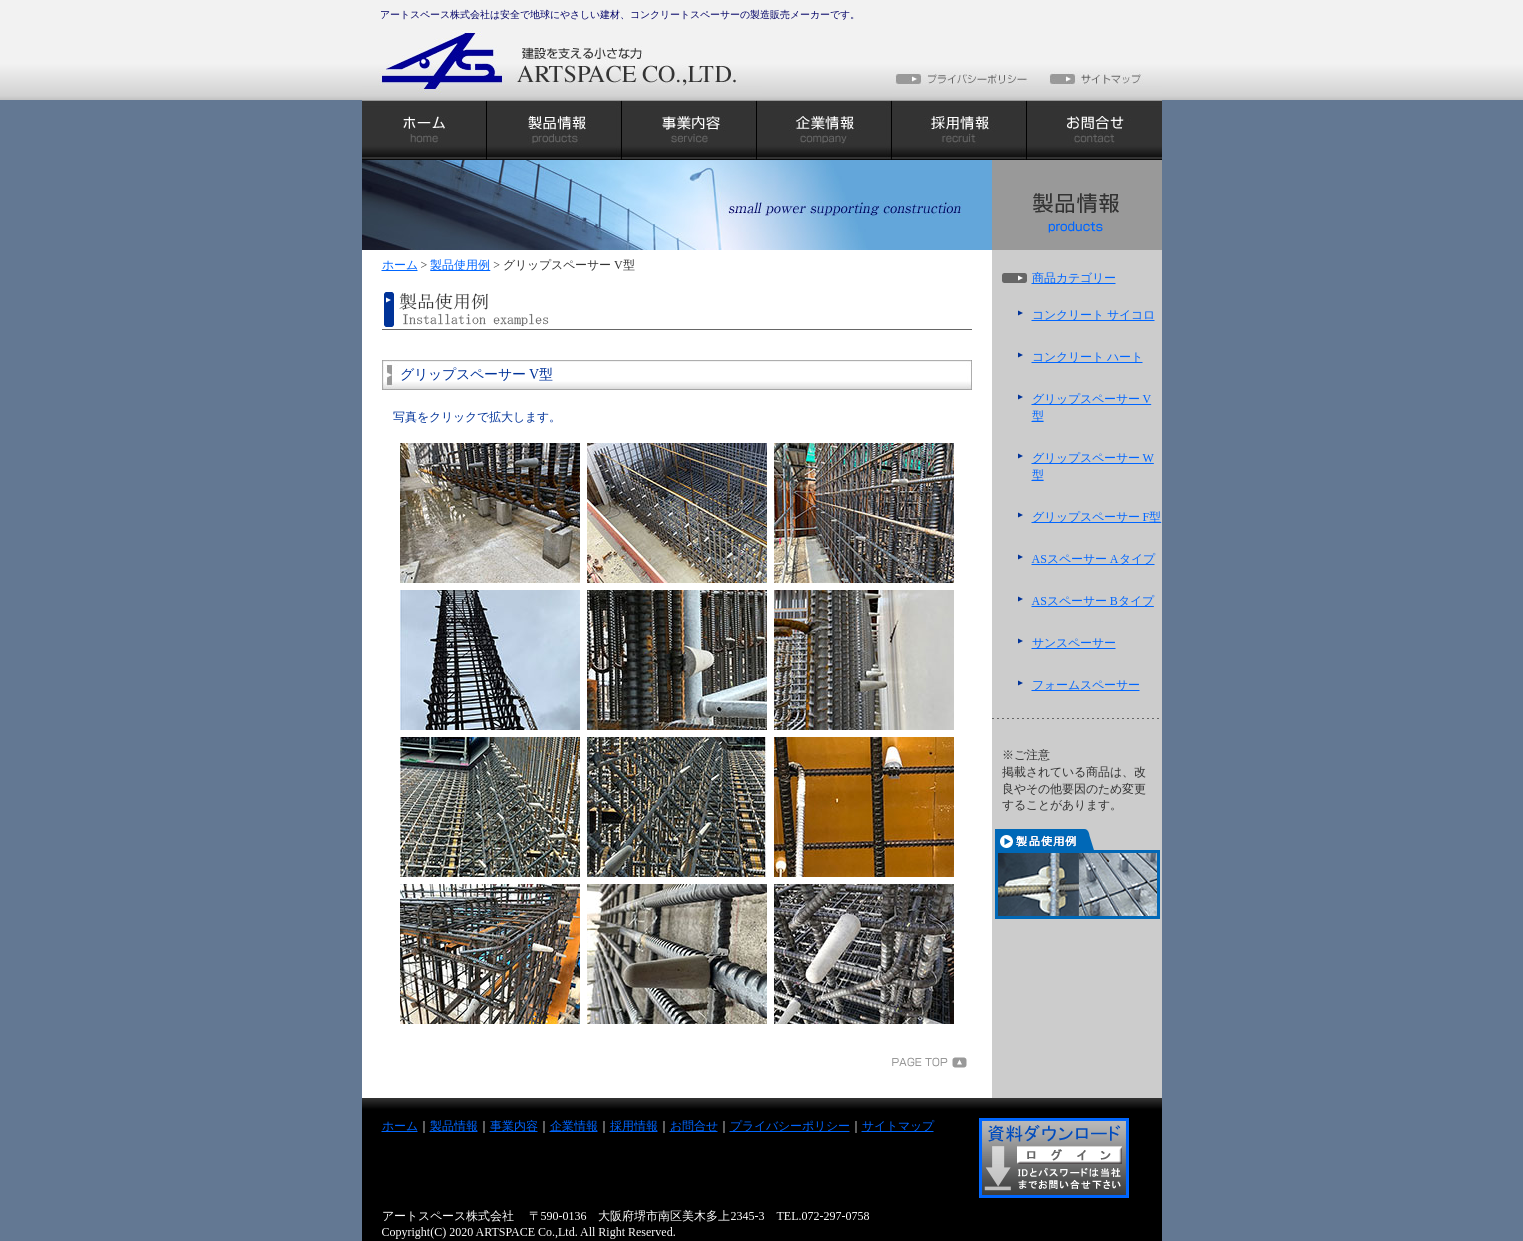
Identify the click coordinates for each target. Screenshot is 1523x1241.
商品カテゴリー (1074, 278)
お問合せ (694, 1126)
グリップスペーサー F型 (1097, 517)
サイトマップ (898, 1126)
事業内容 (514, 1126)
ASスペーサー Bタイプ (1093, 601)
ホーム (400, 265)
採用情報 (634, 1126)
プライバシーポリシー (790, 1126)
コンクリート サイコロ (1093, 315)
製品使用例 (460, 265)
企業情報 (574, 1126)
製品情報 (454, 1126)
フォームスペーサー (1086, 685)
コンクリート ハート (1087, 357)
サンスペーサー (1074, 643)
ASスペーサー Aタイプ (1093, 559)
